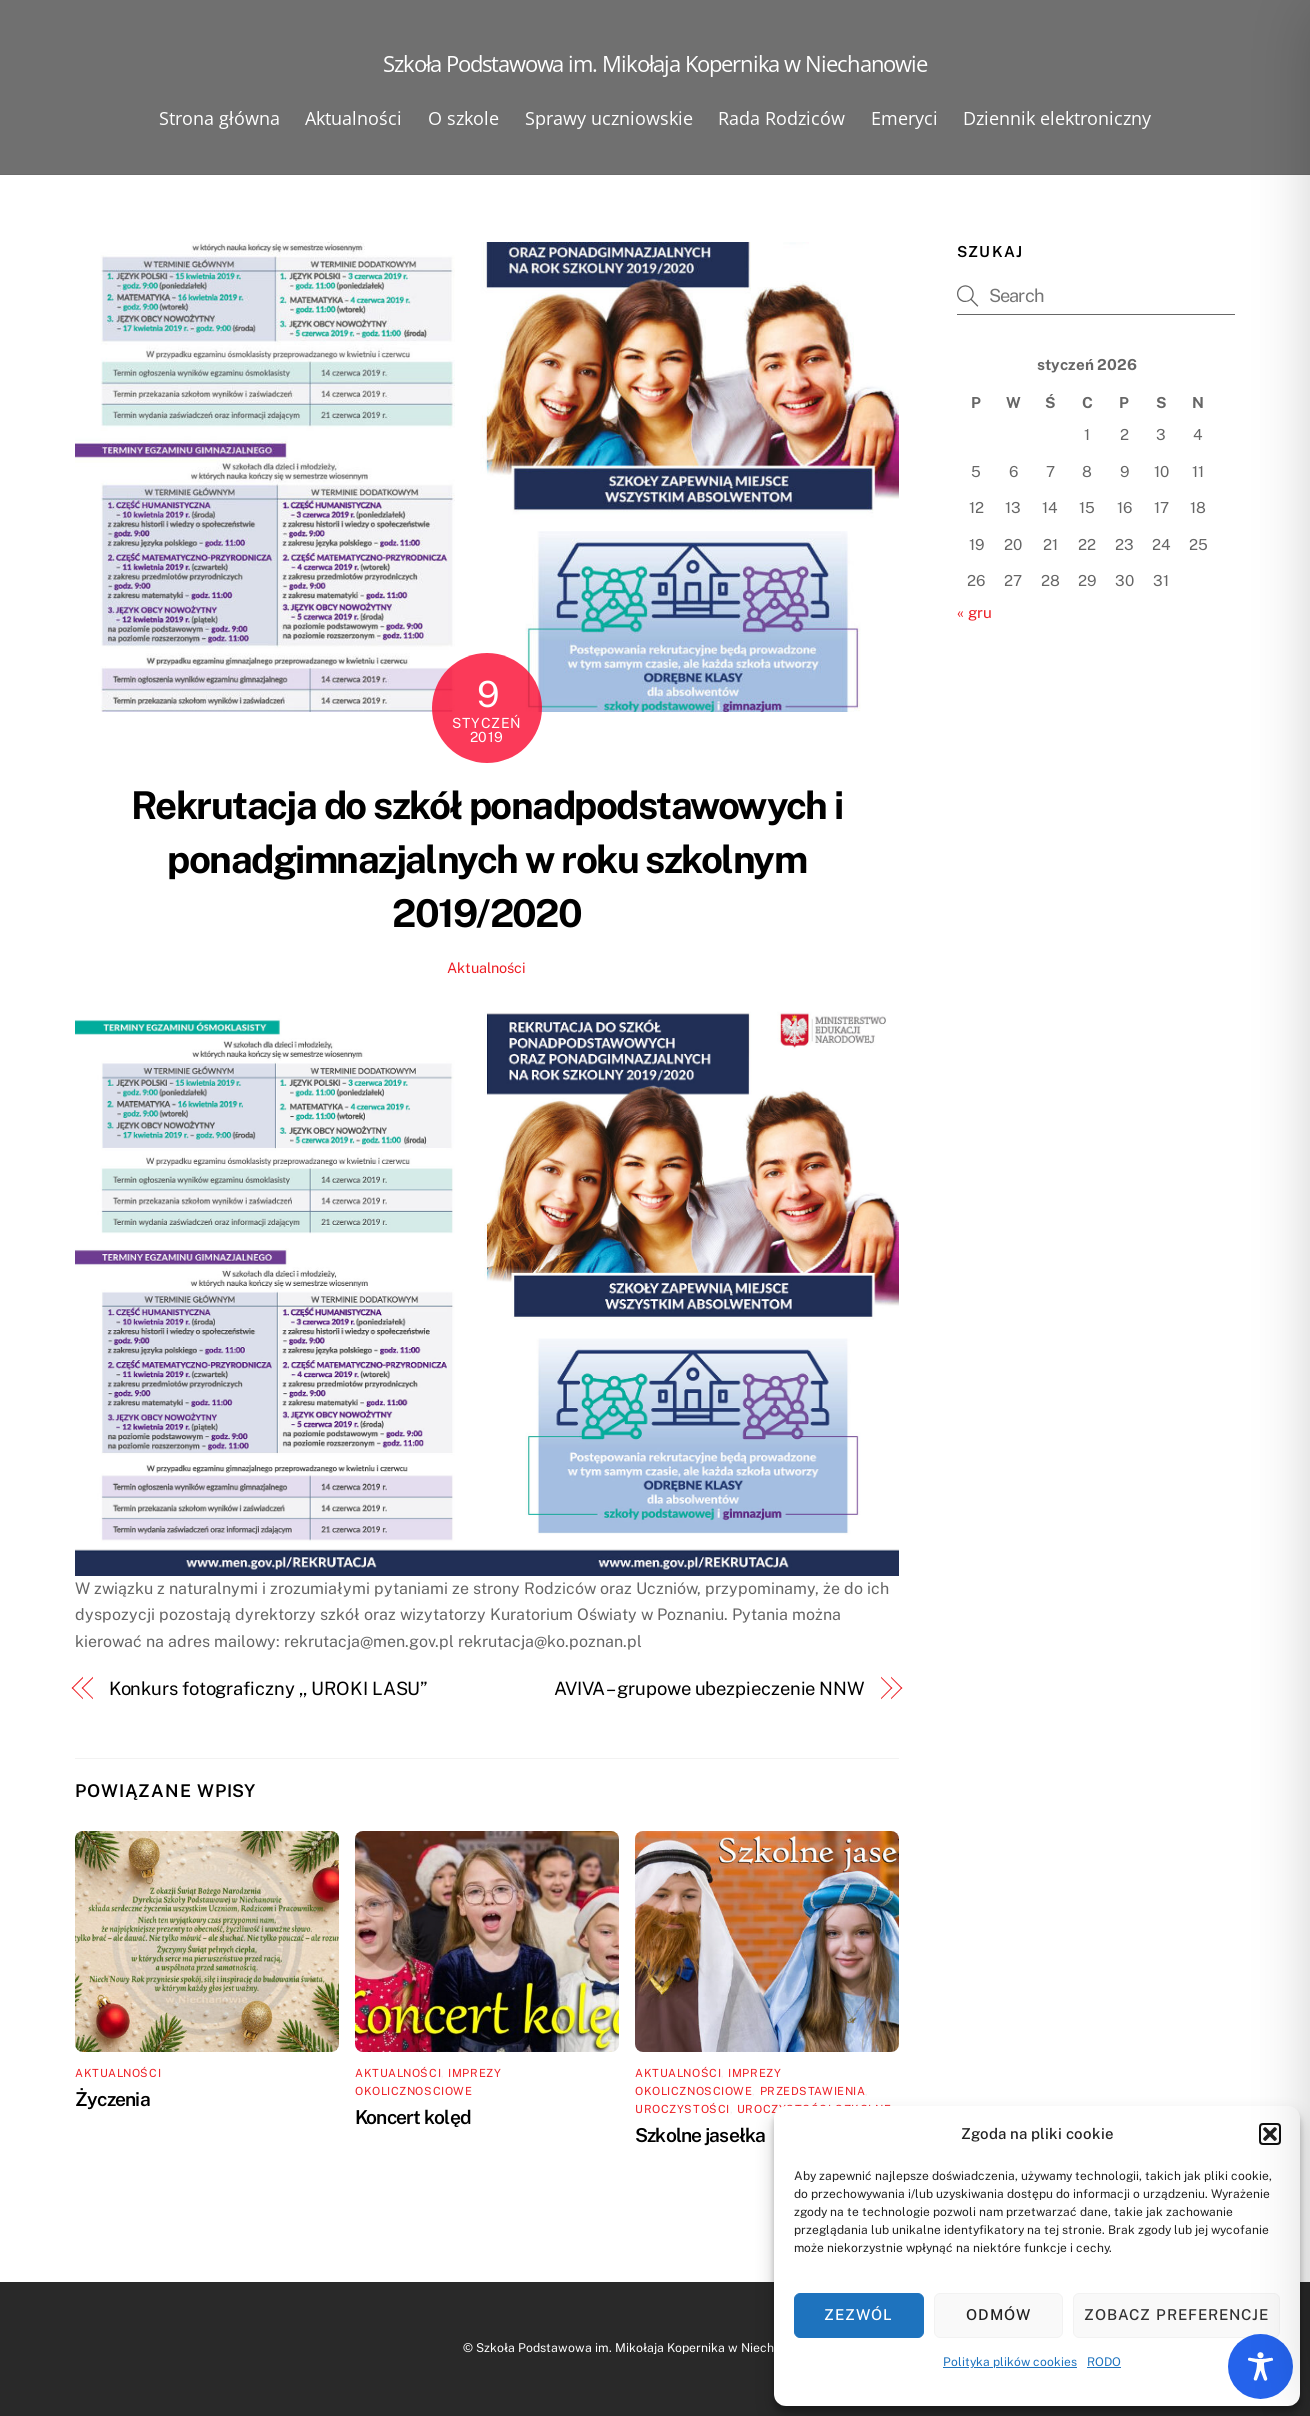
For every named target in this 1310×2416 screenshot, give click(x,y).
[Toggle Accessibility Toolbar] (1260, 2366)
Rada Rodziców (781, 118)
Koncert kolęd (413, 2117)
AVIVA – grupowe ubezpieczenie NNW (709, 1688)
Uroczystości (682, 2109)
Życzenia (112, 2099)
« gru (974, 612)
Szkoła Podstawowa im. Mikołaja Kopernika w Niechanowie (645, 2347)
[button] (1270, 2134)
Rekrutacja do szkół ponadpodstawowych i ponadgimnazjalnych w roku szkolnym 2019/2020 (487, 859)
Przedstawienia (813, 2091)
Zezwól (858, 2314)
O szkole (463, 118)
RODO (1104, 2362)
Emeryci (904, 118)
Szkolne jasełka (700, 2135)
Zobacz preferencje (1176, 2314)
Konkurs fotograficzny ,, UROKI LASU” (269, 1688)
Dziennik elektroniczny (1057, 118)
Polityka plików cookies (1010, 2362)
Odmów (998, 2314)
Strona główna (219, 118)
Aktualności (353, 118)
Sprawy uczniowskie (609, 118)
